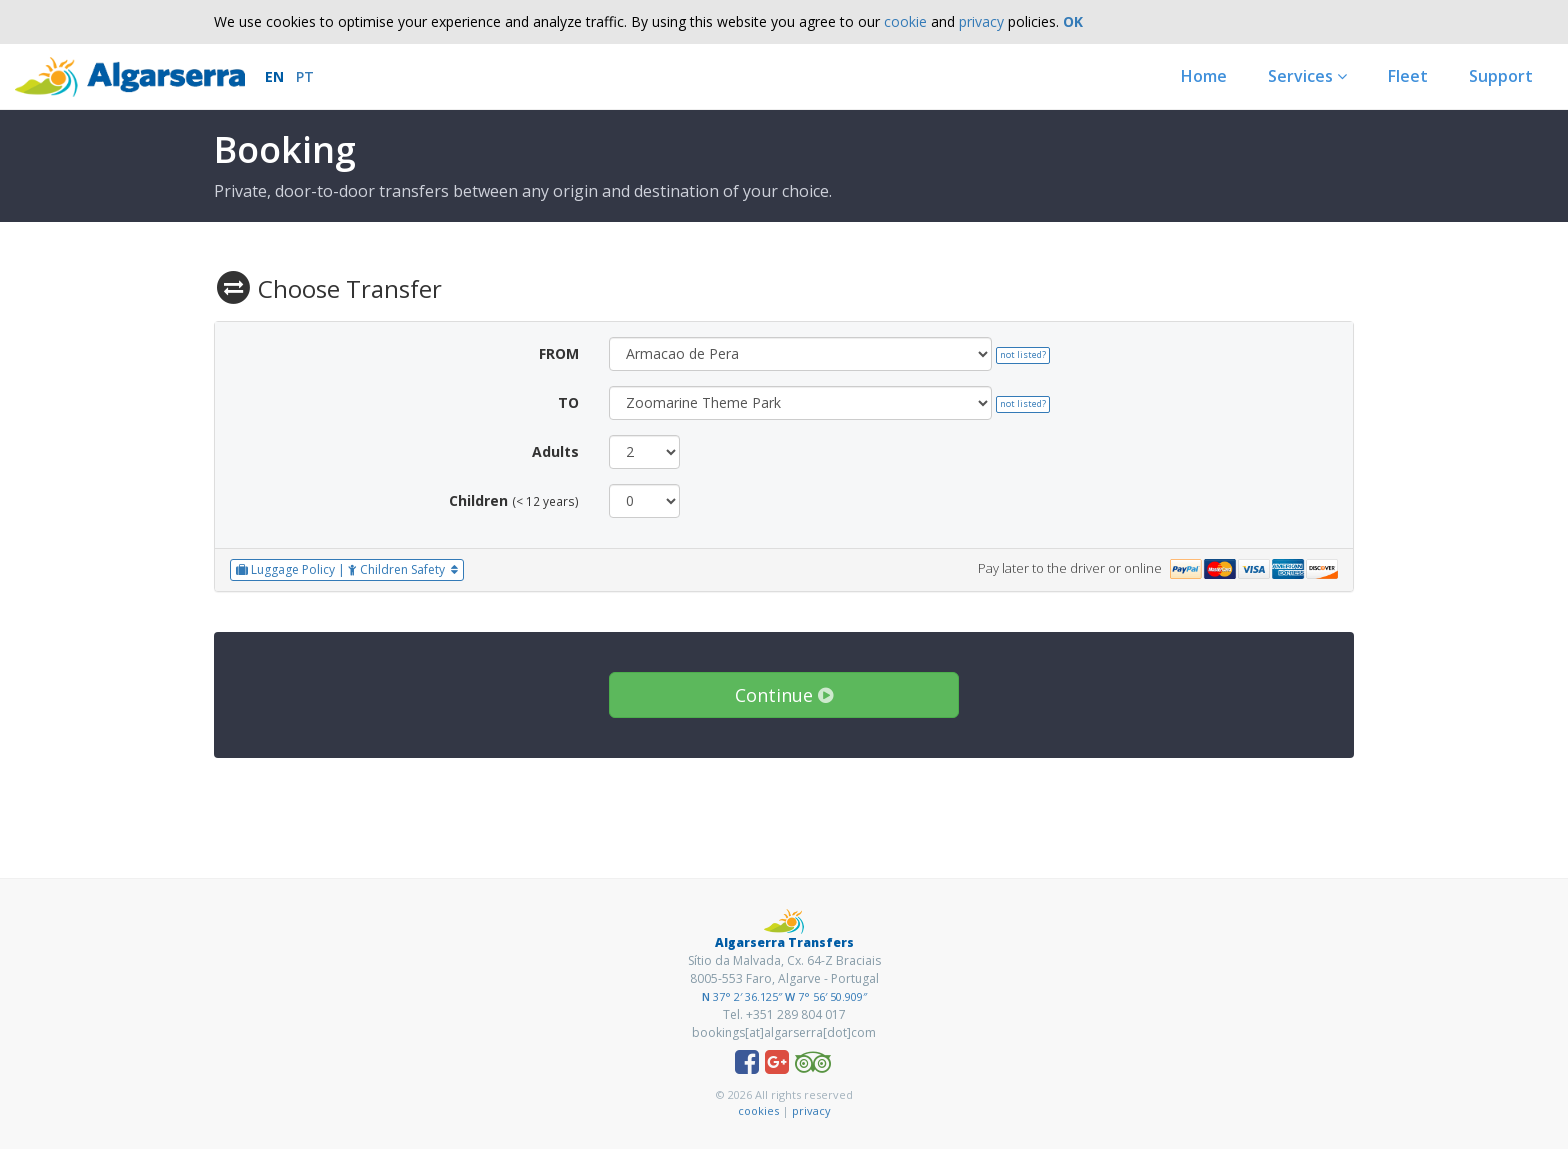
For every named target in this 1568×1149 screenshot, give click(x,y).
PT (305, 76)
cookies (758, 1110)
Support (1501, 76)
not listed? (1023, 354)
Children (478, 500)
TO (568, 402)
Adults (555, 451)
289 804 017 (811, 1014)
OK (1073, 21)
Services (1307, 76)
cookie (905, 21)
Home (1204, 76)
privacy (981, 21)
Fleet (1408, 76)
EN (274, 76)
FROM (559, 353)
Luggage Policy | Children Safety (347, 569)
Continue (784, 695)
